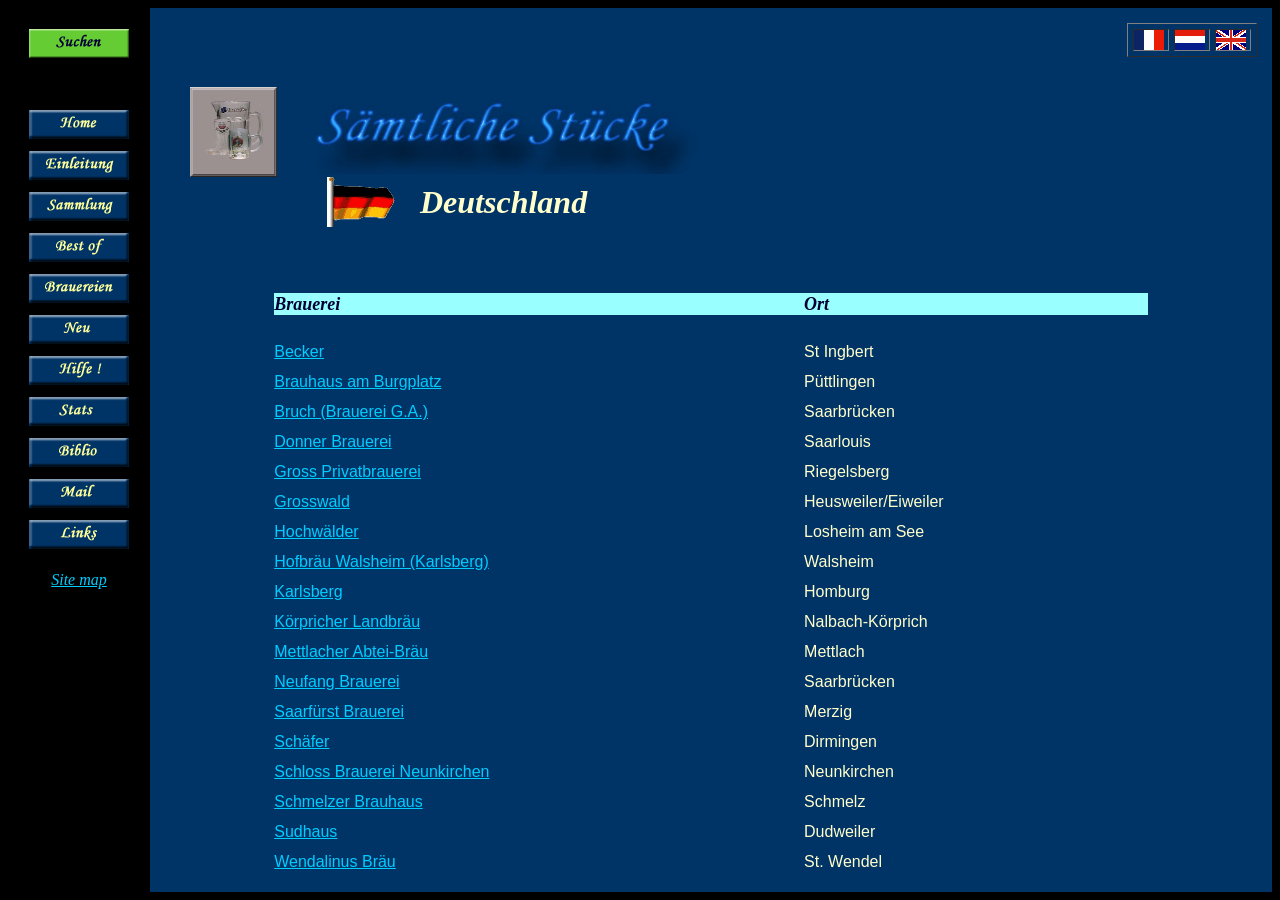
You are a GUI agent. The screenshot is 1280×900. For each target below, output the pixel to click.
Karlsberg (308, 591)
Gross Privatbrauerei (347, 471)
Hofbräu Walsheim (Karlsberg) (381, 561)
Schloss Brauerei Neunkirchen (381, 771)
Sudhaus (305, 831)
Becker (299, 351)
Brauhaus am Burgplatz (357, 381)
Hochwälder (316, 531)
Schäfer (301, 741)
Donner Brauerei (332, 441)
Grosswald (312, 501)
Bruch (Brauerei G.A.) (351, 411)
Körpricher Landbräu (347, 621)
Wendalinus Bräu (335, 861)
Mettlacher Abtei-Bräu (351, 651)
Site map (79, 579)
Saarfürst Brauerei (339, 711)
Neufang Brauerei (336, 681)
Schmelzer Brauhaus (348, 801)
